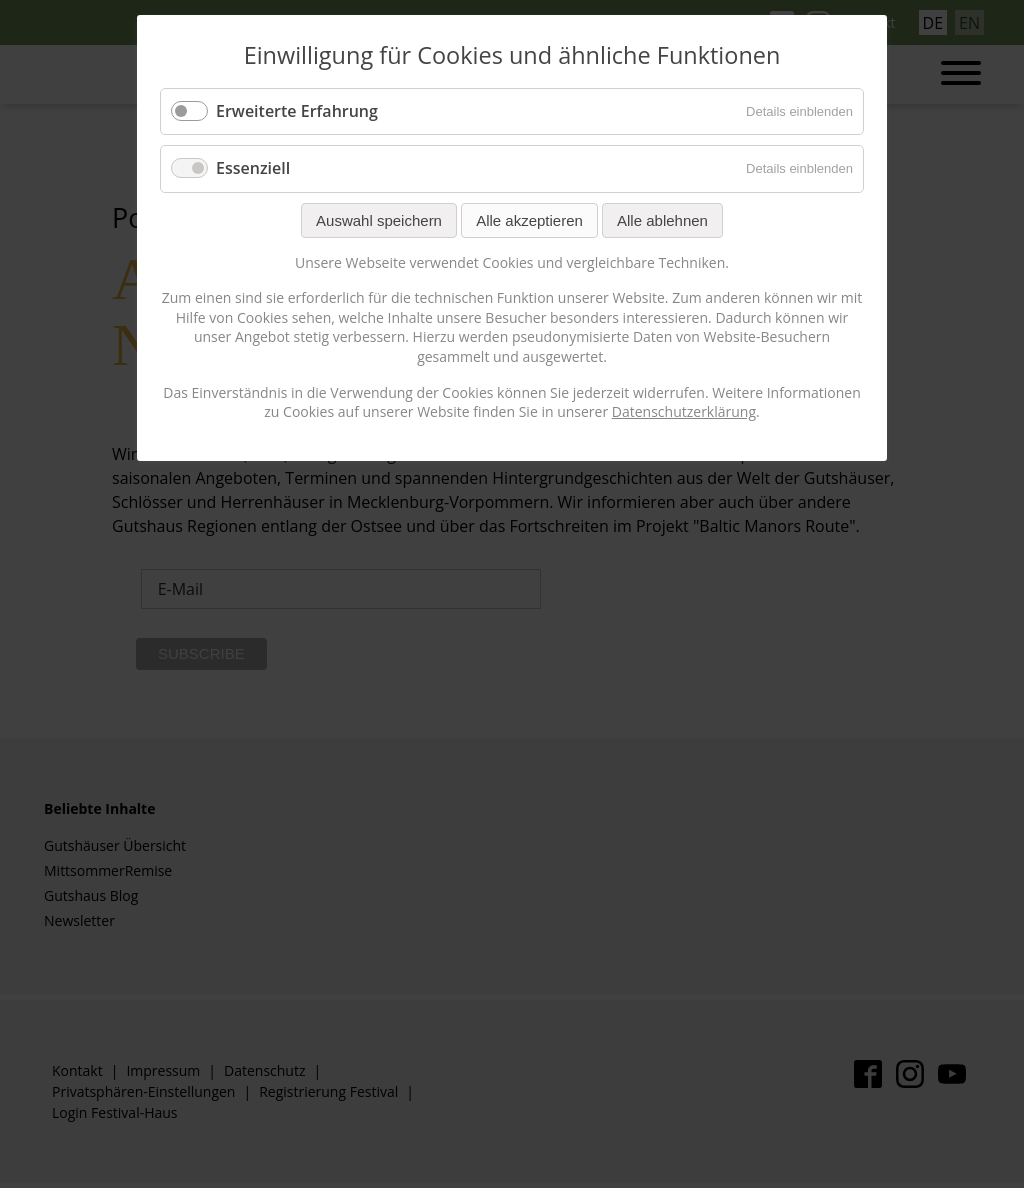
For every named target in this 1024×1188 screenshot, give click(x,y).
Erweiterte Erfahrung (297, 111)
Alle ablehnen (662, 220)
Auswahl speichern (379, 220)
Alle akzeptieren (529, 220)
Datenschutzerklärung (684, 411)
